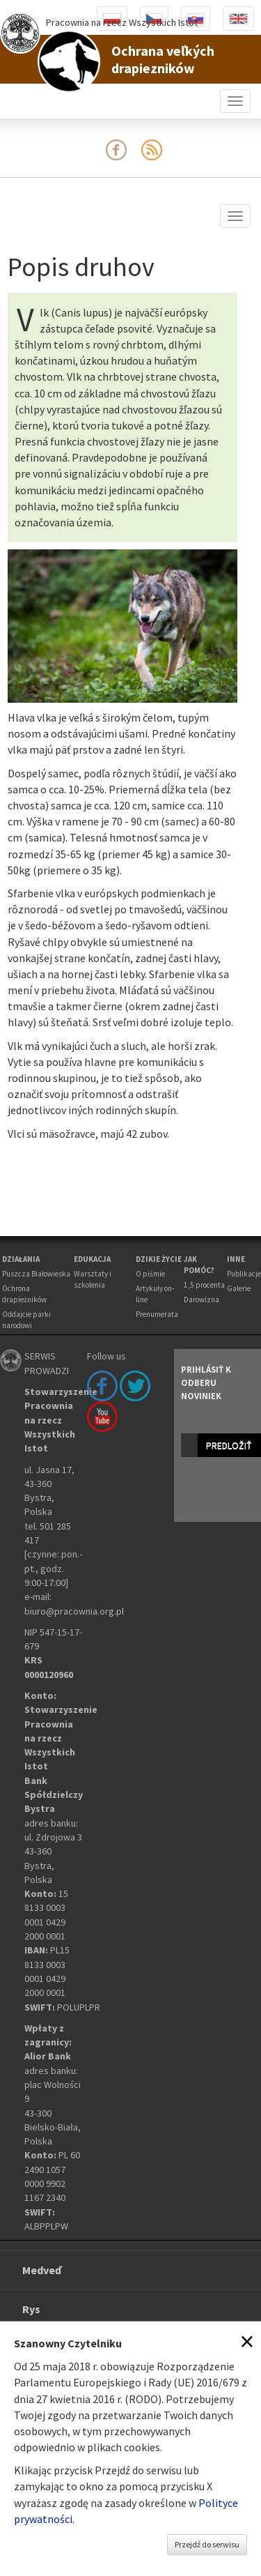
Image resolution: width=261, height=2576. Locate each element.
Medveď (42, 2270)
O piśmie (150, 1274)
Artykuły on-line (155, 1293)
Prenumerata (157, 1314)
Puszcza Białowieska (36, 1274)
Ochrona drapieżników (24, 1293)
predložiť (229, 1445)
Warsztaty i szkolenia (92, 1279)
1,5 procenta (204, 1285)
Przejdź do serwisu (207, 2544)
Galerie (239, 1288)
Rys (31, 2309)
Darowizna (201, 1299)
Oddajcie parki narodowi (26, 1319)
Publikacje (244, 1274)
